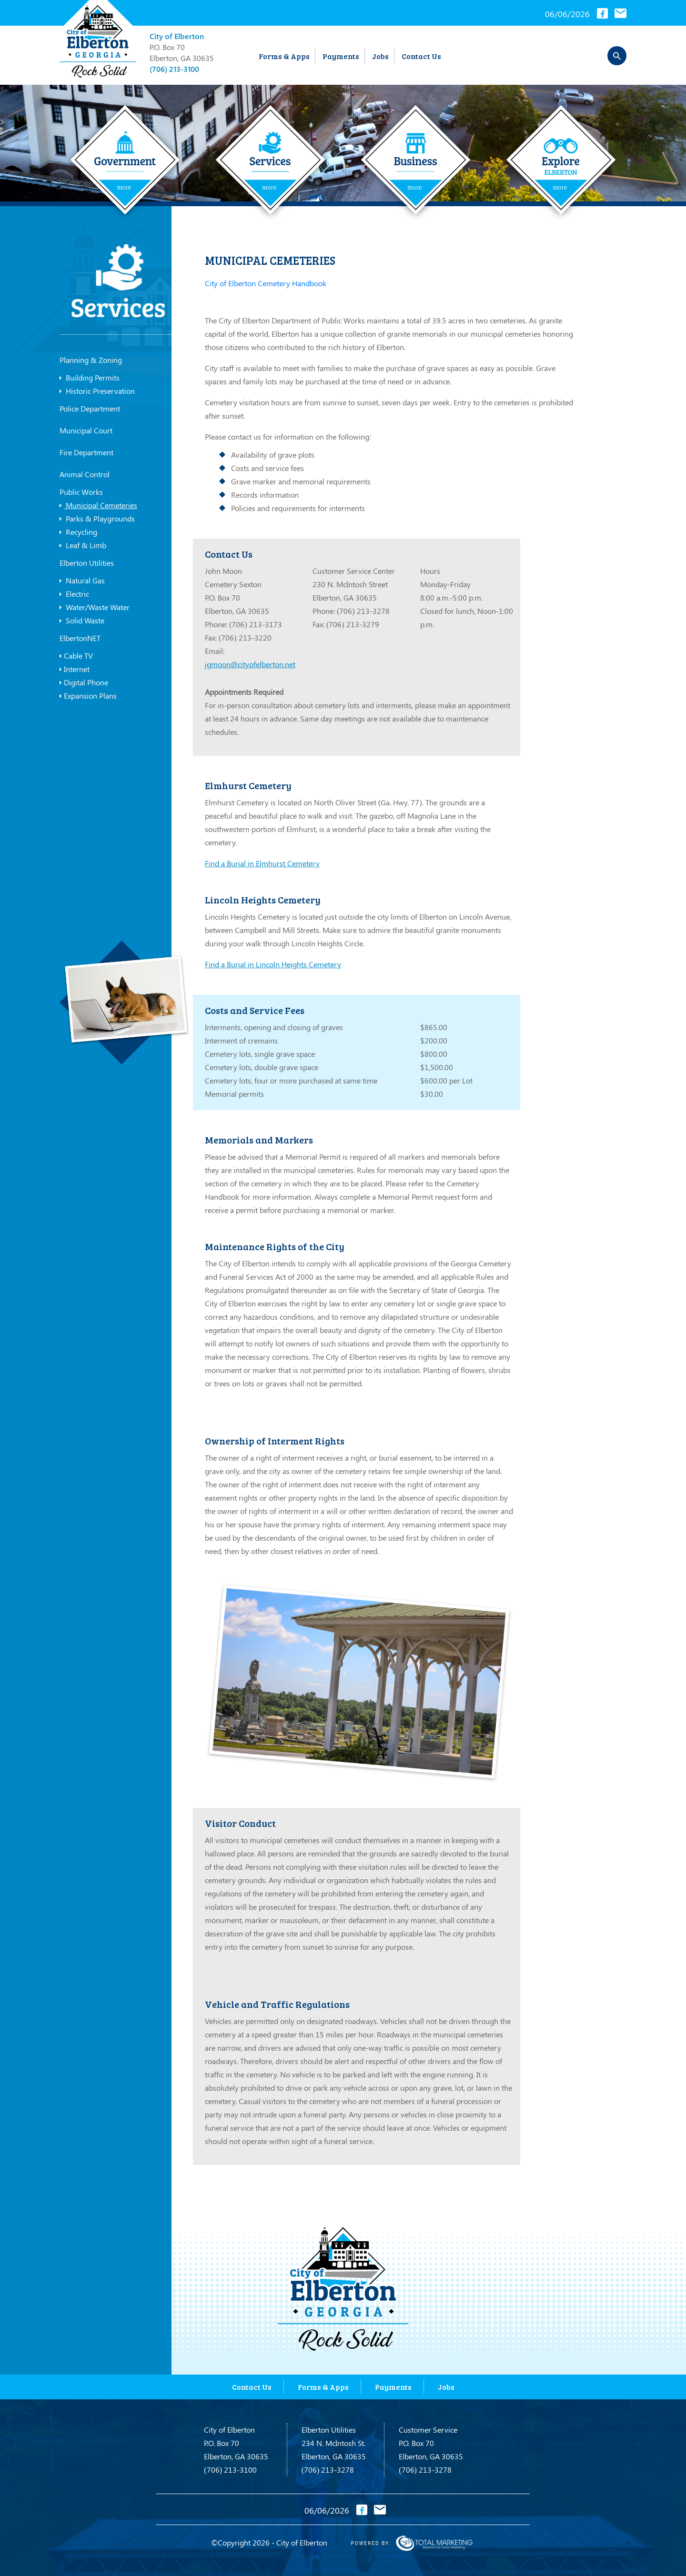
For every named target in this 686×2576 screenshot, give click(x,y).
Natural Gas (82, 580)
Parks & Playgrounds (97, 518)
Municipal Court (86, 430)
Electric (74, 594)
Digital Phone (84, 682)
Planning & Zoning (91, 360)
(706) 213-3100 (174, 69)
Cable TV (76, 656)
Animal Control (85, 474)
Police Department (90, 408)
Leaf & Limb (83, 545)
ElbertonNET (80, 638)
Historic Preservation (97, 391)
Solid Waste (82, 620)
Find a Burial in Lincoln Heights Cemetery (273, 964)
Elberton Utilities (87, 563)
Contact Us (421, 56)
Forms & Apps (284, 56)
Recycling (78, 532)
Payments (341, 56)
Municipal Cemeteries (98, 505)
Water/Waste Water (95, 607)
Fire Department (86, 452)
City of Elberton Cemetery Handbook (265, 283)
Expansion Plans (88, 696)
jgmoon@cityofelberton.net (250, 664)
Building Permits (90, 377)
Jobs (380, 56)
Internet (75, 669)
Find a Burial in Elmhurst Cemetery (262, 863)
